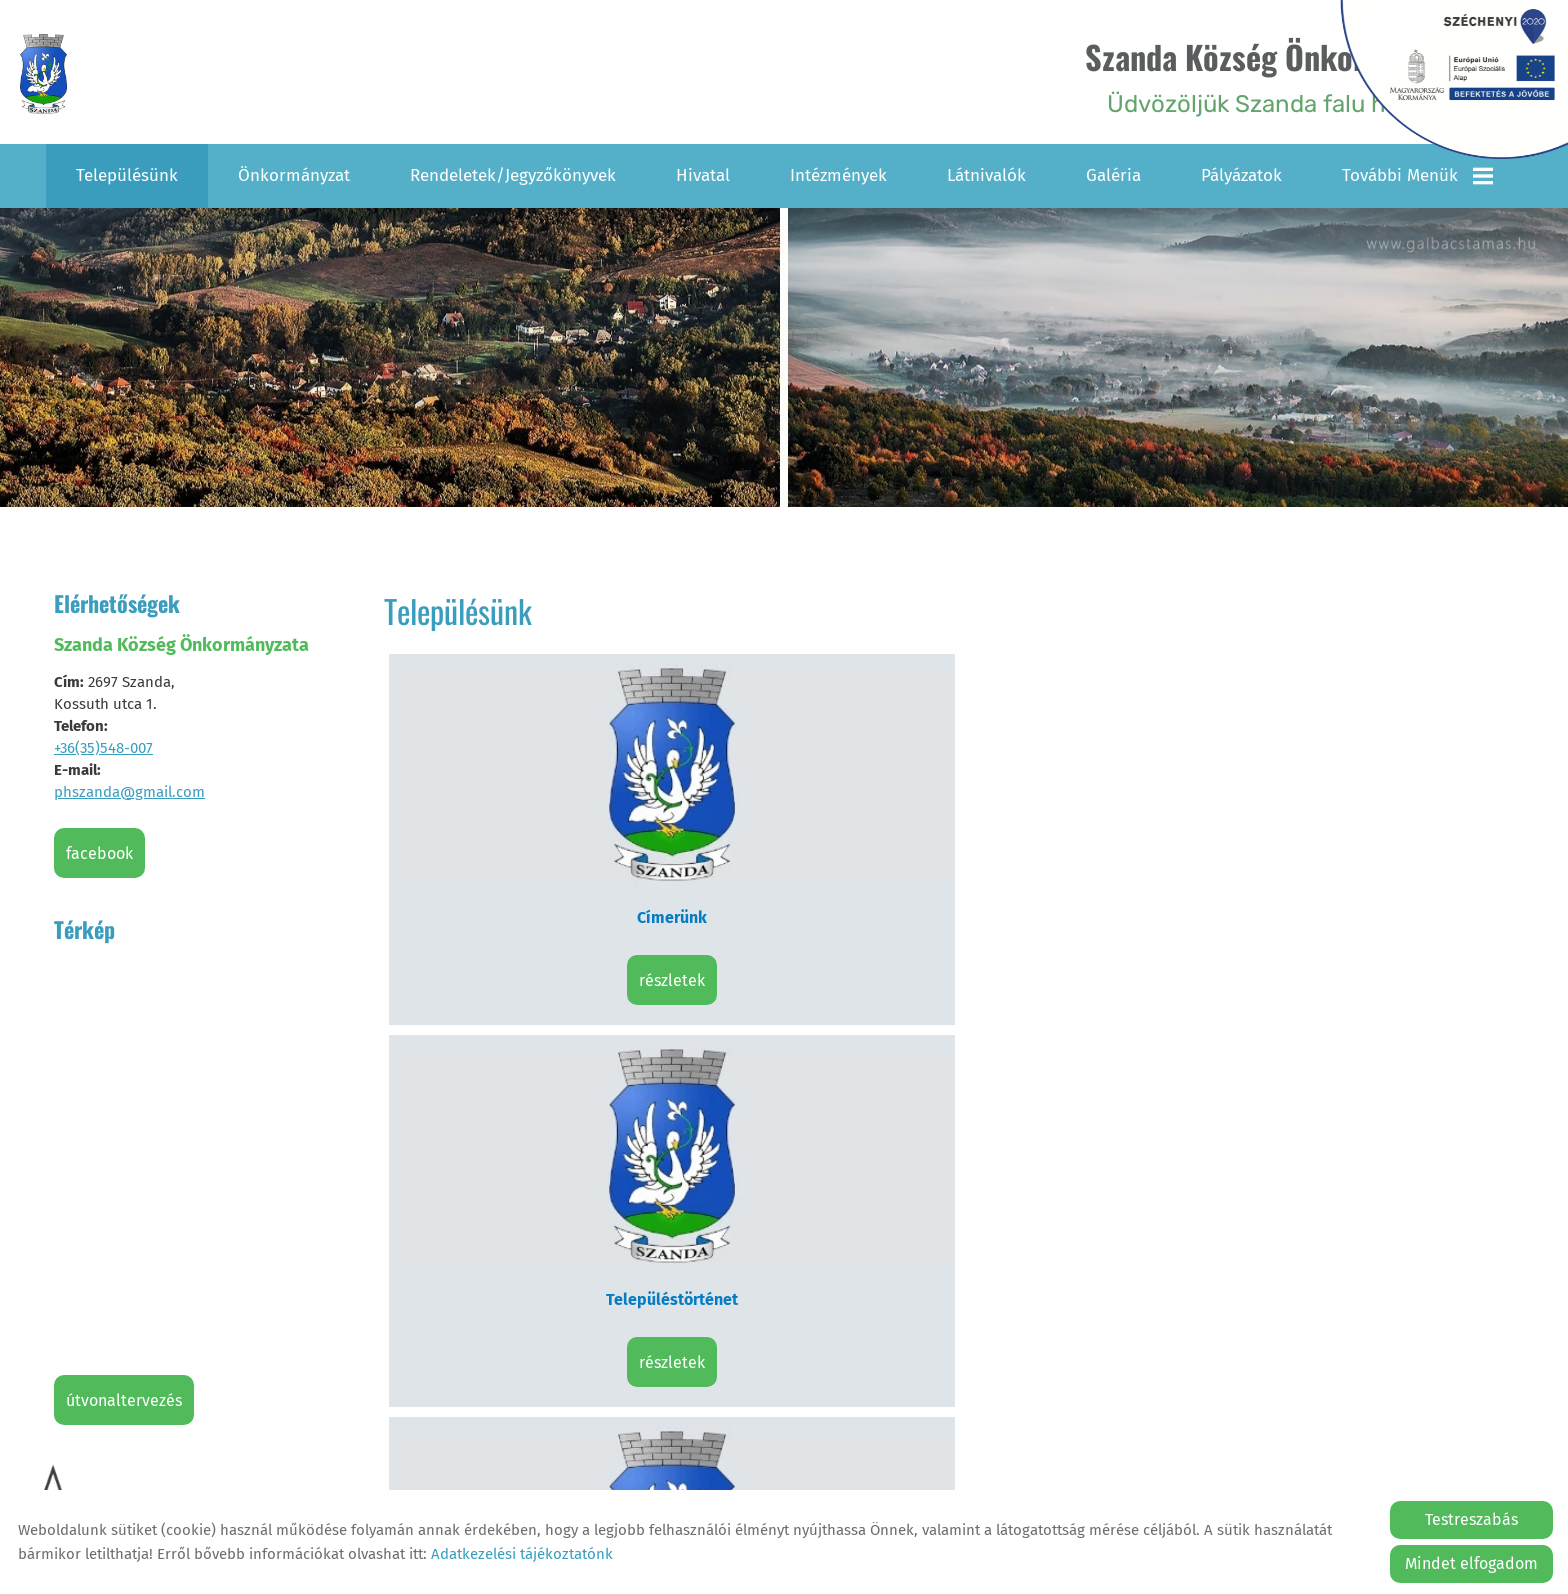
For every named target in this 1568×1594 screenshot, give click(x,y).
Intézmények (838, 172)
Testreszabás (1471, 1519)
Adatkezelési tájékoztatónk (522, 1554)
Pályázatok (1241, 172)
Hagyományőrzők (1373, 788)
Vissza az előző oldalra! (514, 1227)
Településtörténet (808, 788)
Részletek (525, 851)
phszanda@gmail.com (129, 789)
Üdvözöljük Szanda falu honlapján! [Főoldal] (1260, 75)
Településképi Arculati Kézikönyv (525, 1043)
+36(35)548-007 (103, 745)
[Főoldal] (53, 76)
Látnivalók (986, 172)
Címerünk (525, 788)
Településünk (127, 172)
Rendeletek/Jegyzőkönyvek (513, 172)
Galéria (1113, 172)
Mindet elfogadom (1471, 1563)
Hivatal (703, 172)
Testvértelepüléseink (1090, 1043)
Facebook (99, 850)
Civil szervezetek (1090, 788)
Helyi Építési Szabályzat (808, 1043)
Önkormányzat (294, 172)
